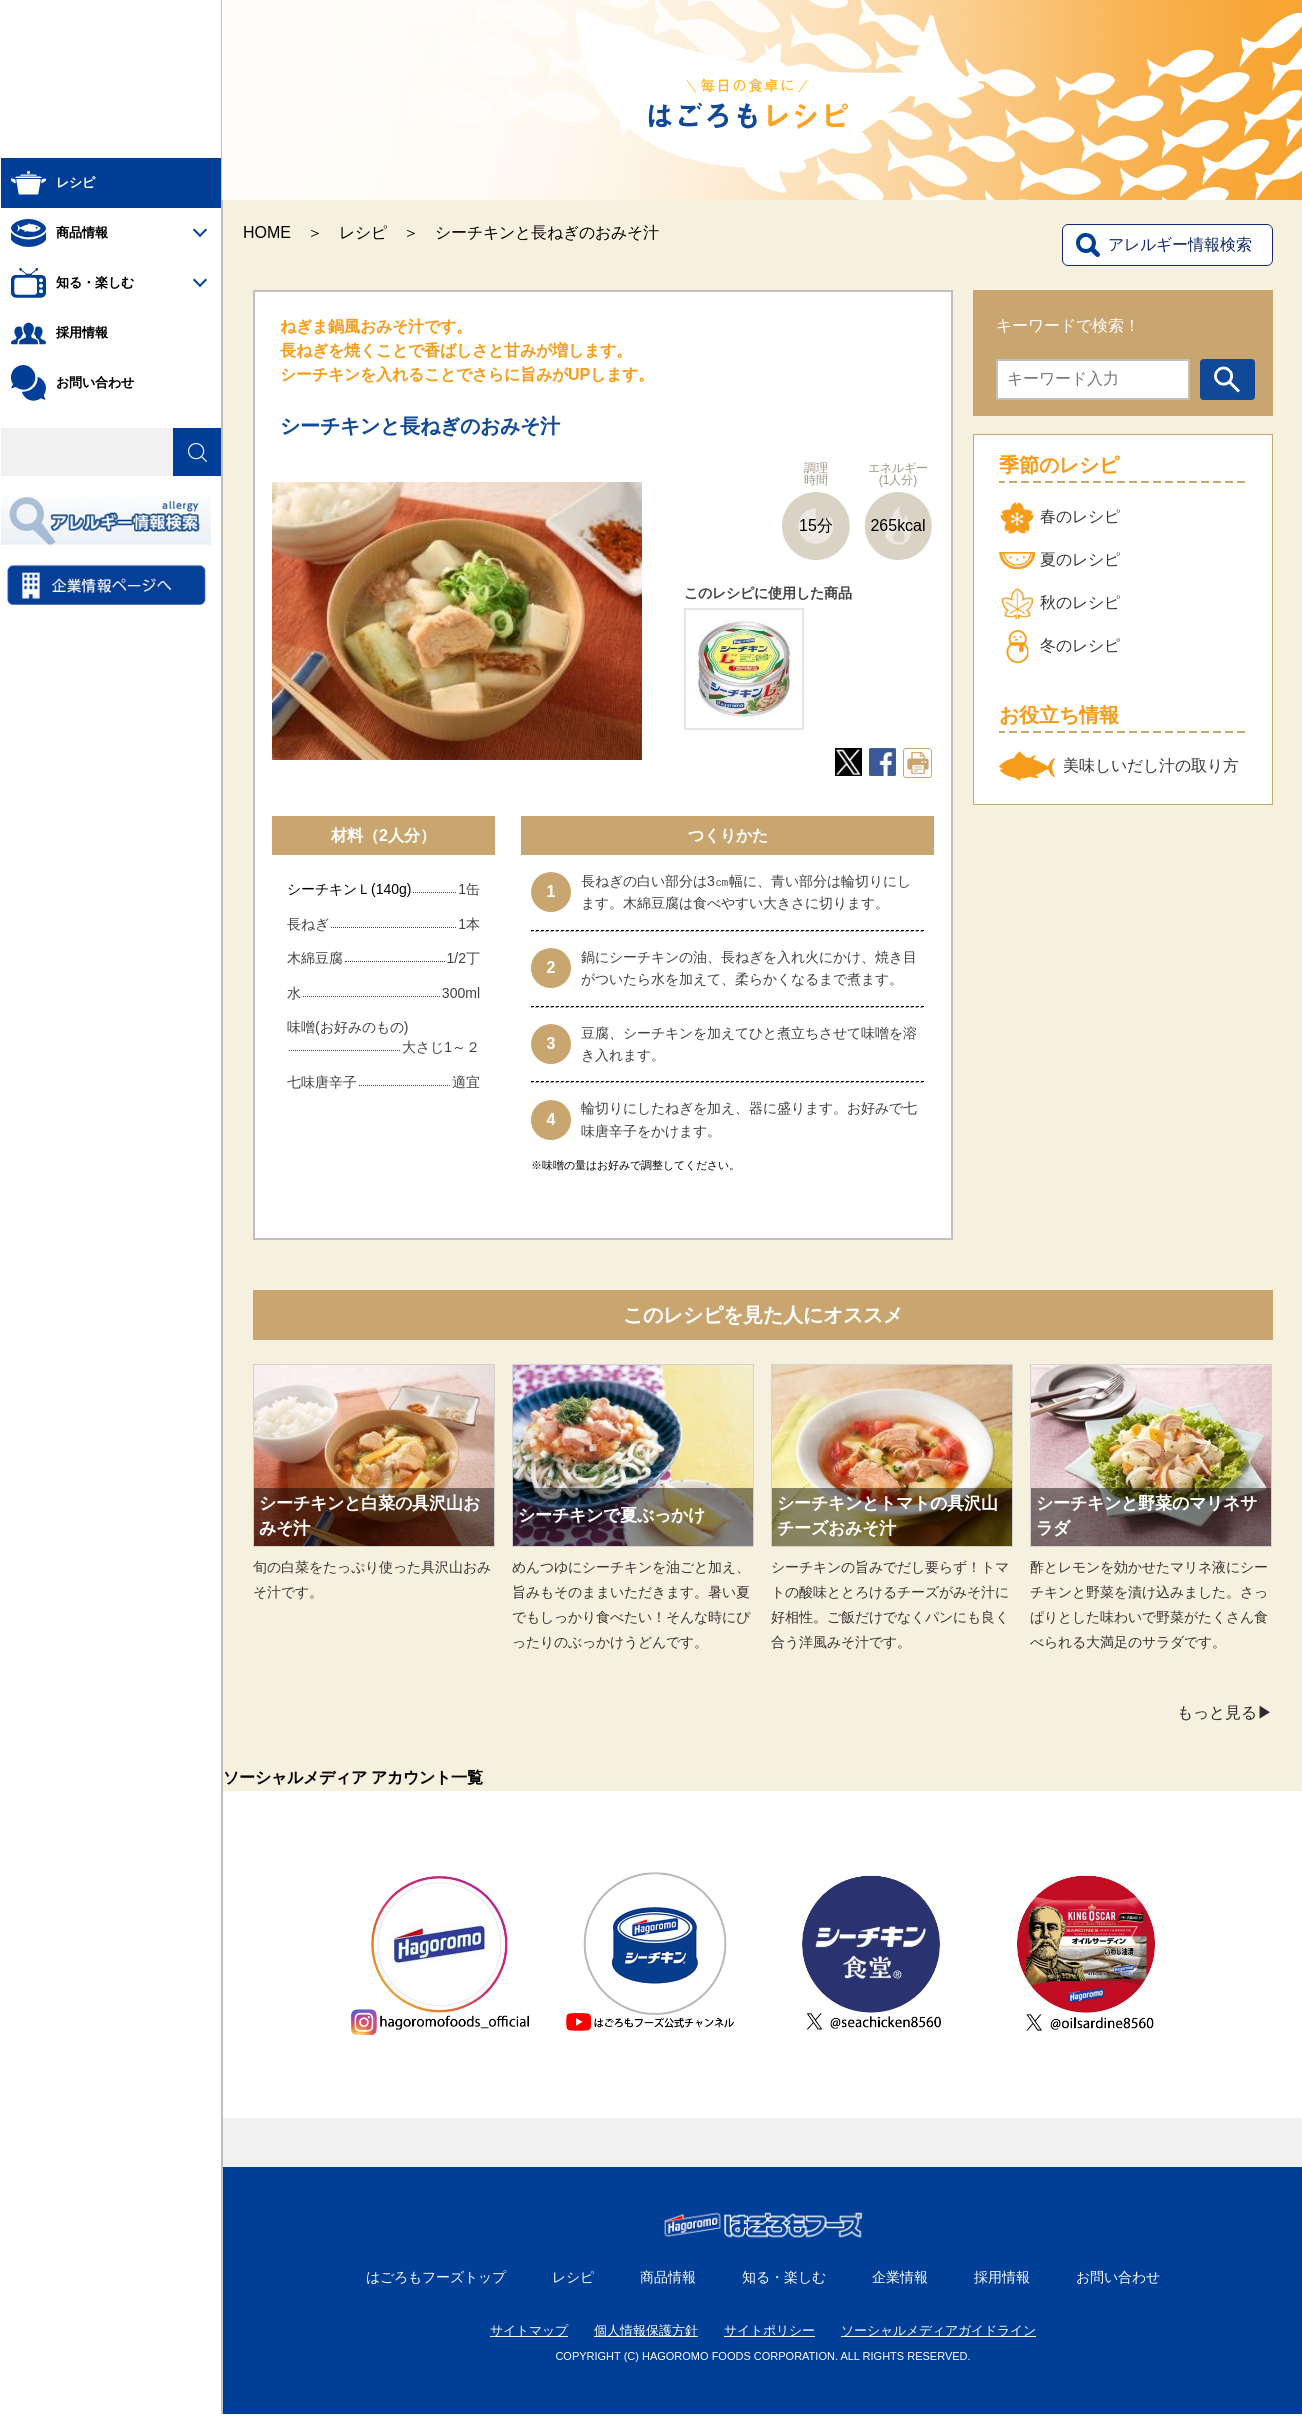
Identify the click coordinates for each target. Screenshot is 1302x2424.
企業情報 (900, 2287)
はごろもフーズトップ (436, 2287)
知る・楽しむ (784, 2287)
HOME (267, 232)
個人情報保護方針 (646, 2340)
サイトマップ (529, 2340)
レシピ (363, 232)
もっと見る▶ (1225, 1712)
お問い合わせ (1118, 2287)
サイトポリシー (769, 2340)
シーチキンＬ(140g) (349, 889)
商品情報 (668, 2287)
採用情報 (1002, 2287)
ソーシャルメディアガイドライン (938, 2340)
